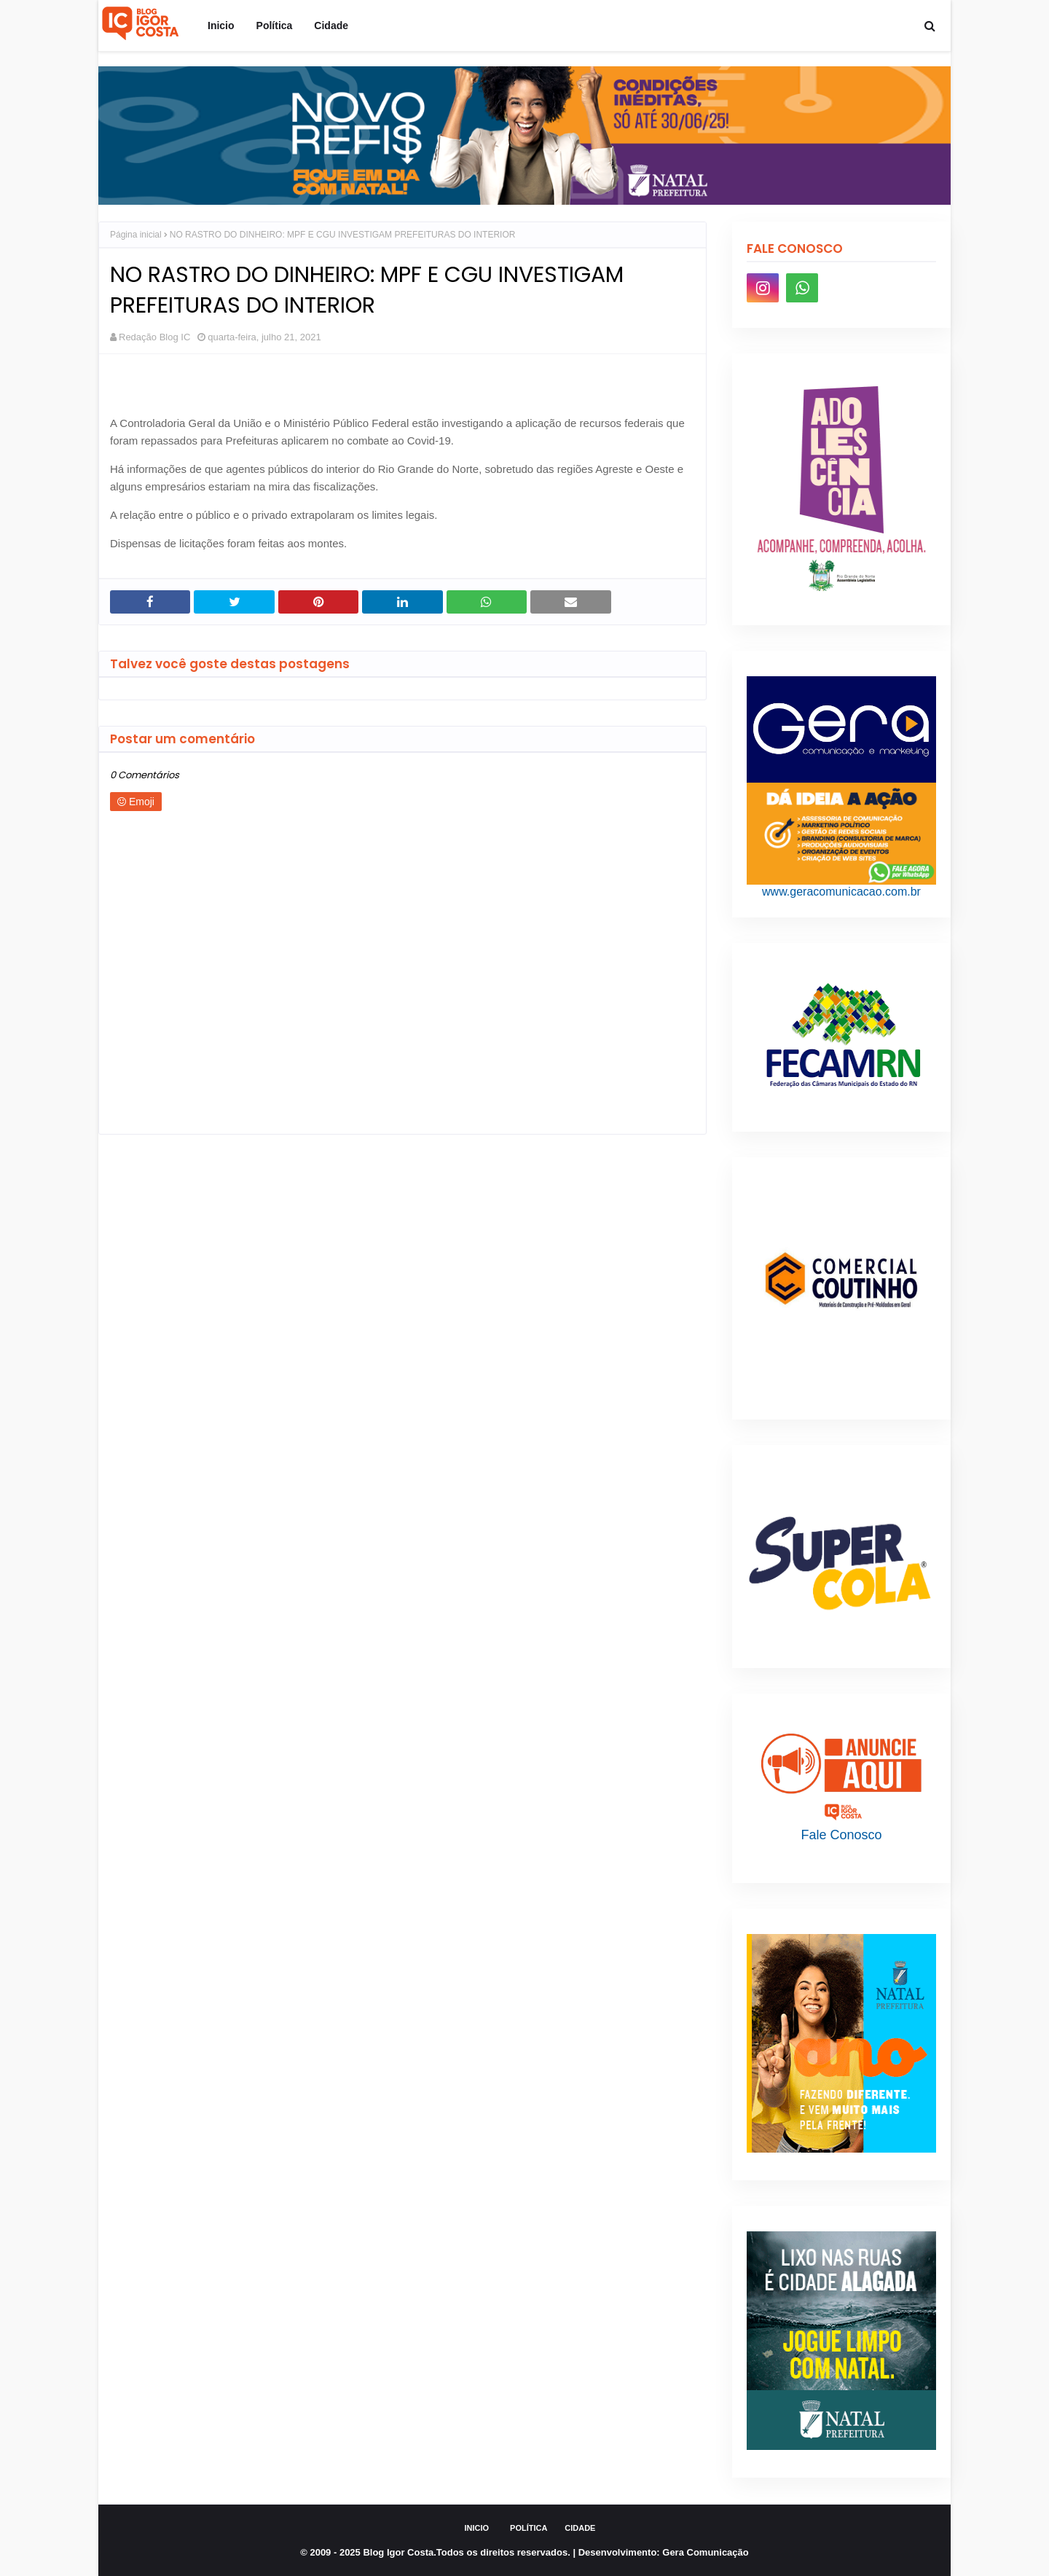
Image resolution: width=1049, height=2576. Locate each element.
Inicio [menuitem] (221, 25)
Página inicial (136, 235)
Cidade (580, 2528)
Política (528, 2528)
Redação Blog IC (154, 337)
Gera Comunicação (705, 2552)
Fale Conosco (841, 1835)
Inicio (477, 2528)
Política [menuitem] (274, 25)
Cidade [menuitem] (331, 25)
